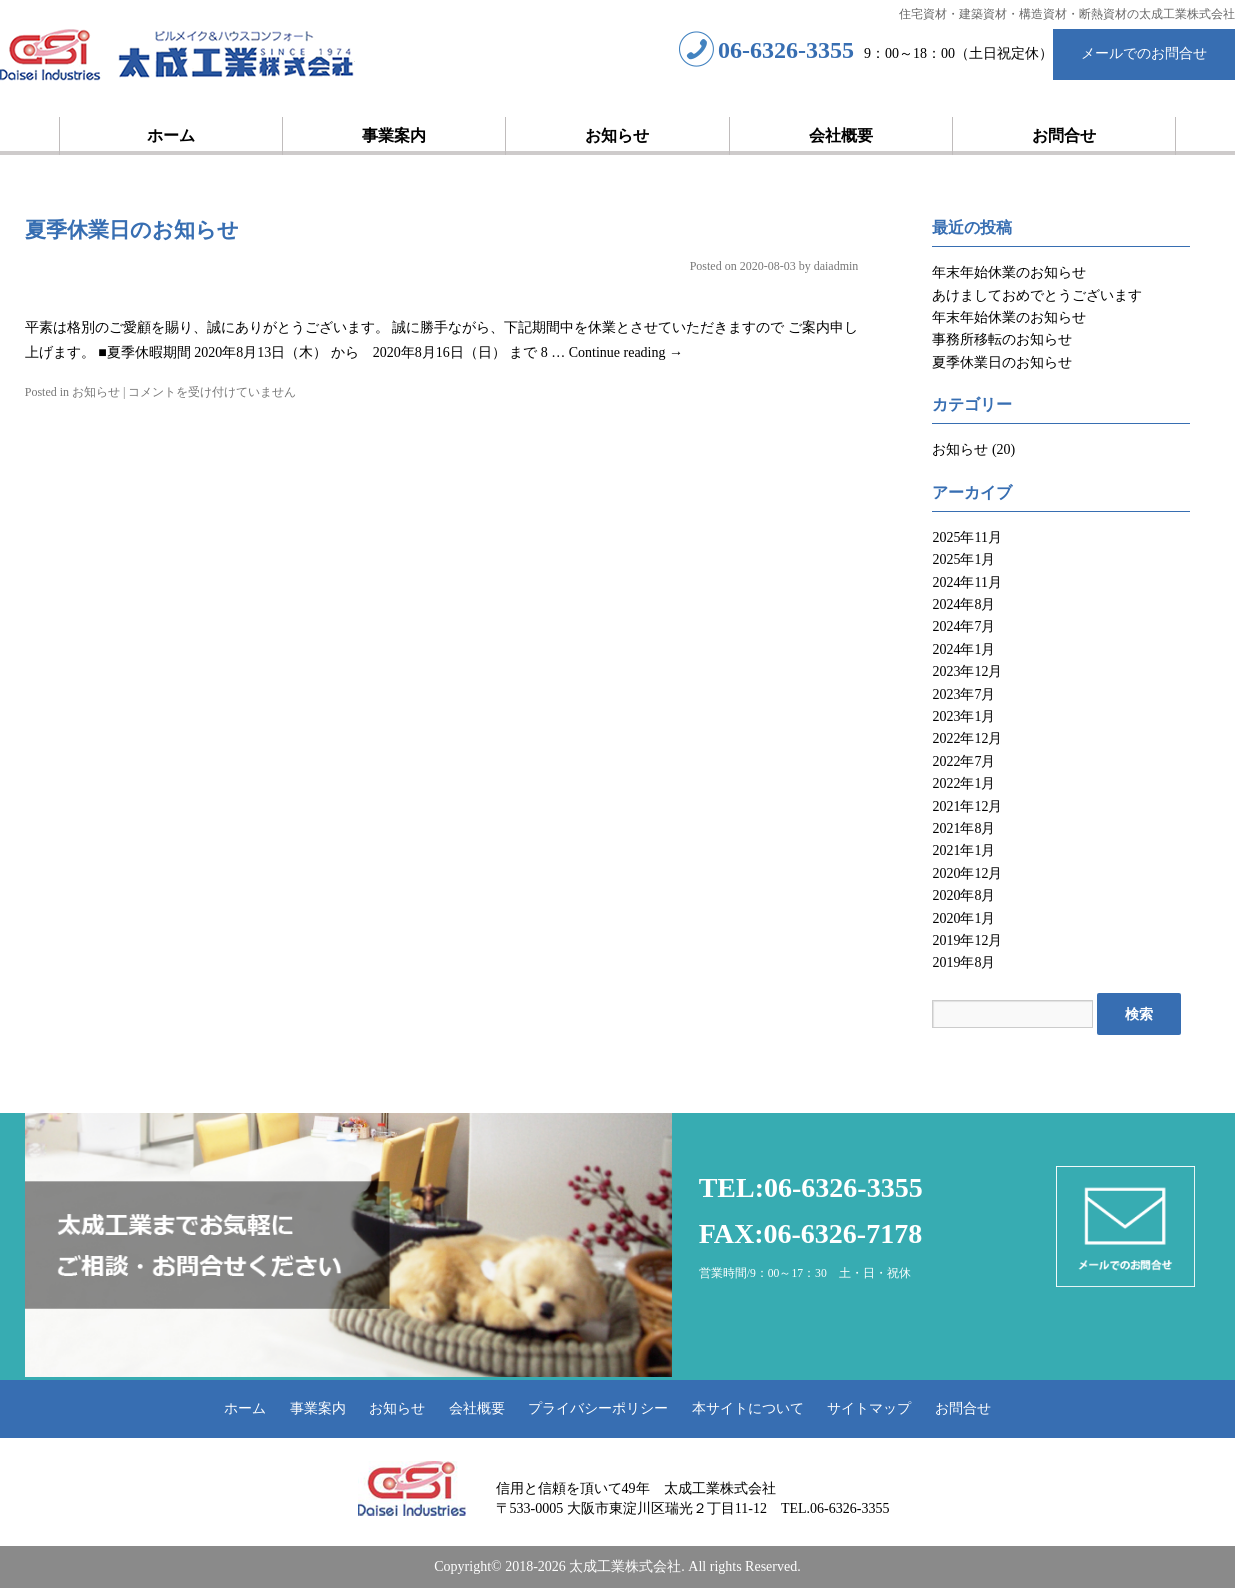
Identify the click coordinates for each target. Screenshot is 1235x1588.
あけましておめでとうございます (1037, 295)
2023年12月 (967, 671)
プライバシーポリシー (598, 1408)
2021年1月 (963, 850)
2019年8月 (963, 962)
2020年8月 (963, 895)
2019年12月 (967, 940)
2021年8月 (963, 828)
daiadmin (836, 266)
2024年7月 (963, 626)
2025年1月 (963, 559)
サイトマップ (869, 1408)
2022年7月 (963, 761)
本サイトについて (748, 1408)
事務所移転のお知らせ (1002, 339)
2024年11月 (966, 582)
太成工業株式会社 (177, 56)
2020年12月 (967, 873)
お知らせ (617, 135)
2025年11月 (966, 537)
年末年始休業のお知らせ (1009, 272)
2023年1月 (963, 716)
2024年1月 (963, 649)
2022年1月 (963, 783)
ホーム (171, 135)
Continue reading (626, 352)
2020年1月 (963, 918)
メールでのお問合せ (1144, 53)
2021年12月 (967, 806)
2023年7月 (963, 694)
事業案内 (394, 135)
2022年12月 (967, 738)
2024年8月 (963, 604)
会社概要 (841, 135)
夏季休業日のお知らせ (132, 230)
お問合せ (1064, 135)
